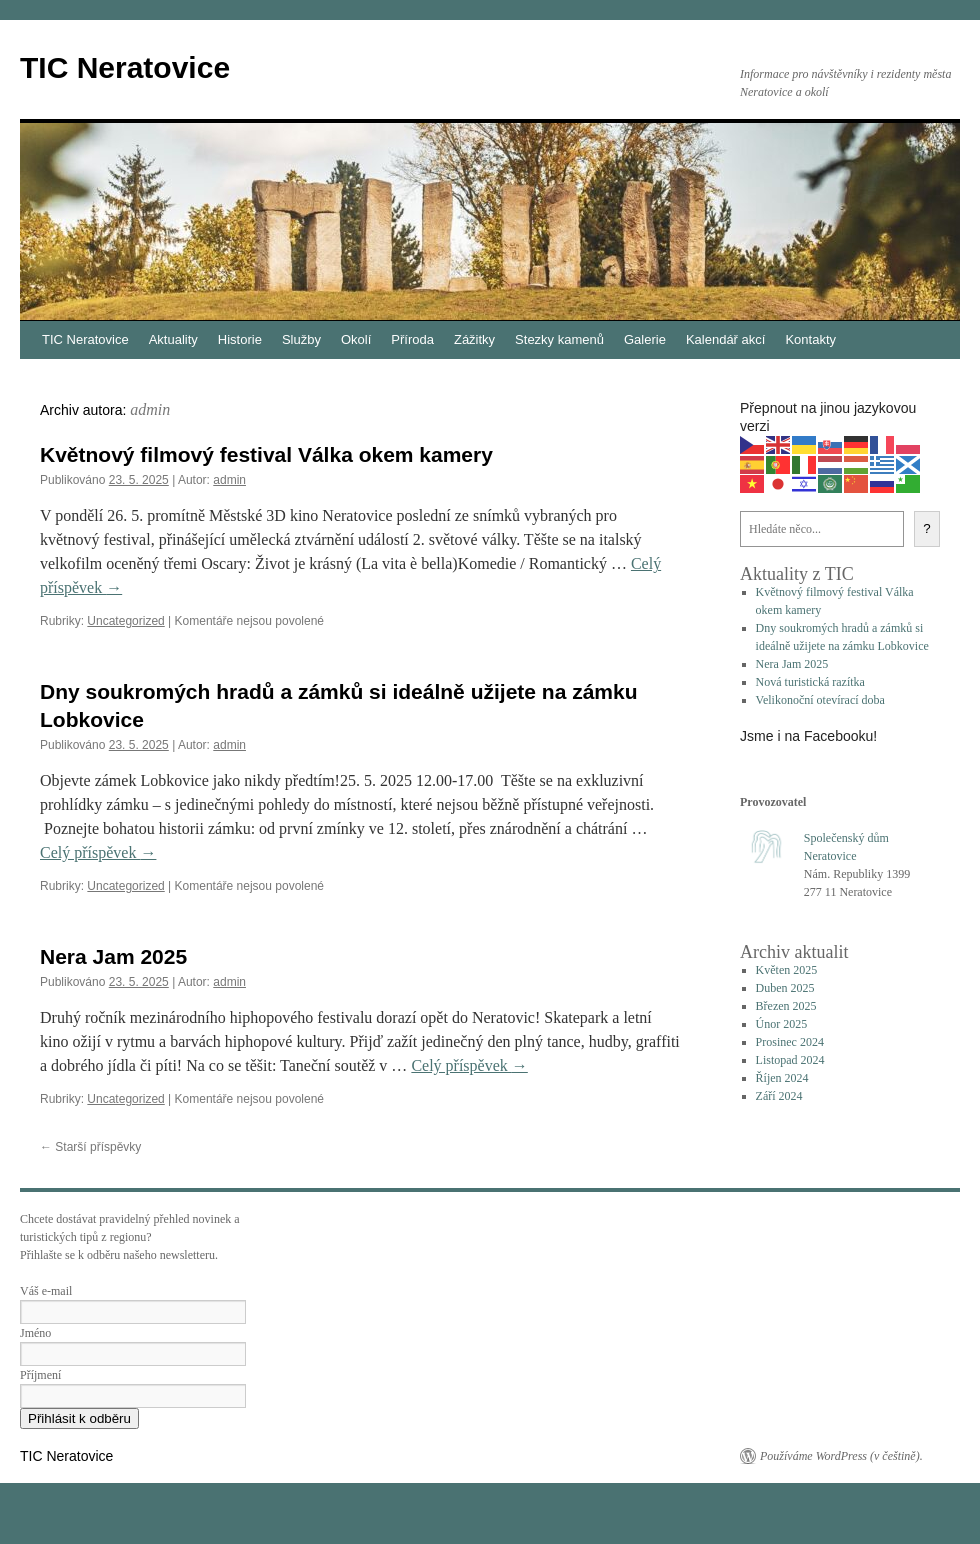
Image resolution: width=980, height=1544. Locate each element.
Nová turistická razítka (810, 682)
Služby (301, 339)
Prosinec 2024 (790, 1042)
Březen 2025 (786, 1006)
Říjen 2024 (782, 1078)
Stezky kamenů (559, 339)
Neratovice (830, 856)
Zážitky (474, 339)
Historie (240, 339)
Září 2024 (779, 1096)
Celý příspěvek (98, 852)
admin (150, 409)
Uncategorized (125, 621)
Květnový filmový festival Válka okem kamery (266, 454)
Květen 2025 (787, 970)
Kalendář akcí (726, 339)
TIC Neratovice (125, 67)
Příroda (412, 339)
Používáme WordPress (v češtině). (841, 1456)
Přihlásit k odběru (79, 1418)
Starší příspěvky (90, 1147)
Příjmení (40, 1375)
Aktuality (173, 339)
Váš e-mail (46, 1291)
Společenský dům (846, 838)
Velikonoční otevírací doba (820, 700)
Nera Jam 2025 (113, 956)
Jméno (35, 1333)
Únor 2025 (782, 1024)
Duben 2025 (785, 988)
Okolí (356, 339)
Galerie (645, 339)
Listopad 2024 (790, 1060)
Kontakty (810, 339)
